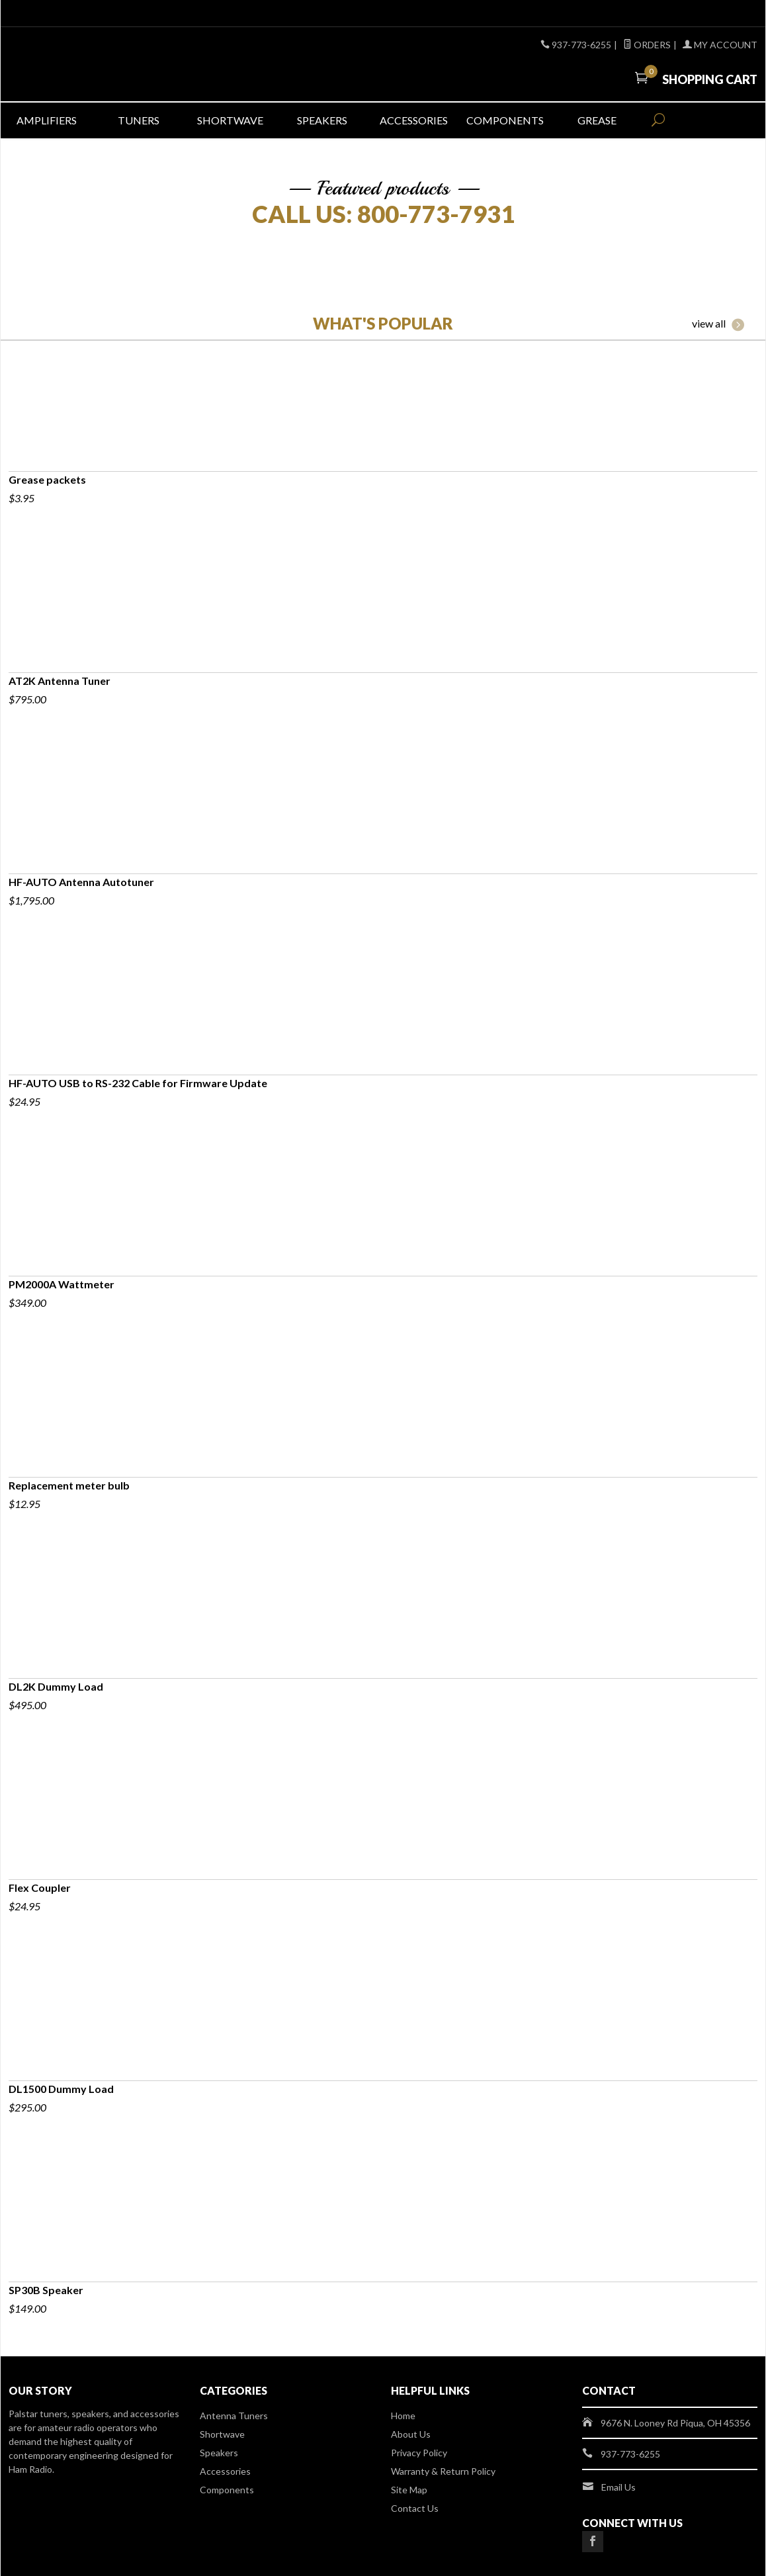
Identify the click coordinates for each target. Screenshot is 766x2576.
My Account (720, 44)
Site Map (409, 2489)
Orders (647, 44)
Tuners (138, 120)
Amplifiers (47, 120)
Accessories (414, 120)
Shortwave (230, 120)
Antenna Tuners (234, 2415)
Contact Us (415, 2508)
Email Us (618, 2487)
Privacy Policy (419, 2452)
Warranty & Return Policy (443, 2471)
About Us (411, 2434)
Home (403, 2415)
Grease (597, 120)
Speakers (322, 120)
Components (505, 120)
